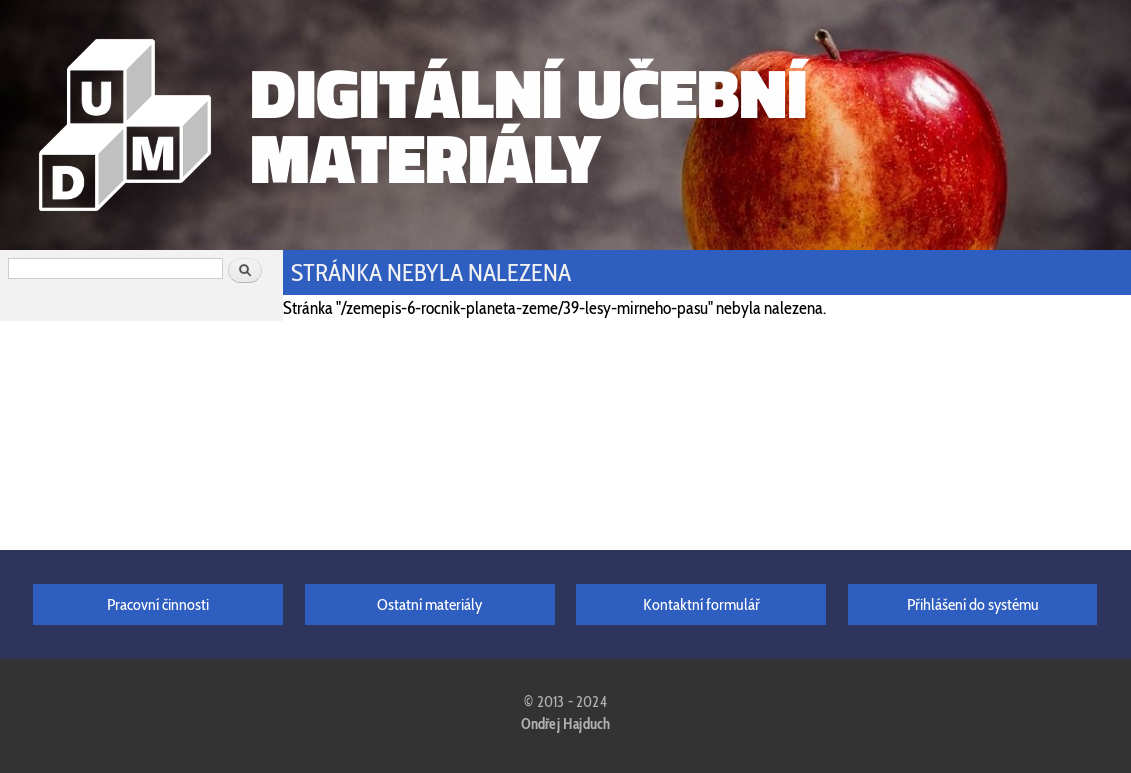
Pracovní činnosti (158, 604)
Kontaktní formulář (701, 604)
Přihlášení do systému (973, 604)
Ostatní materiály (429, 604)
